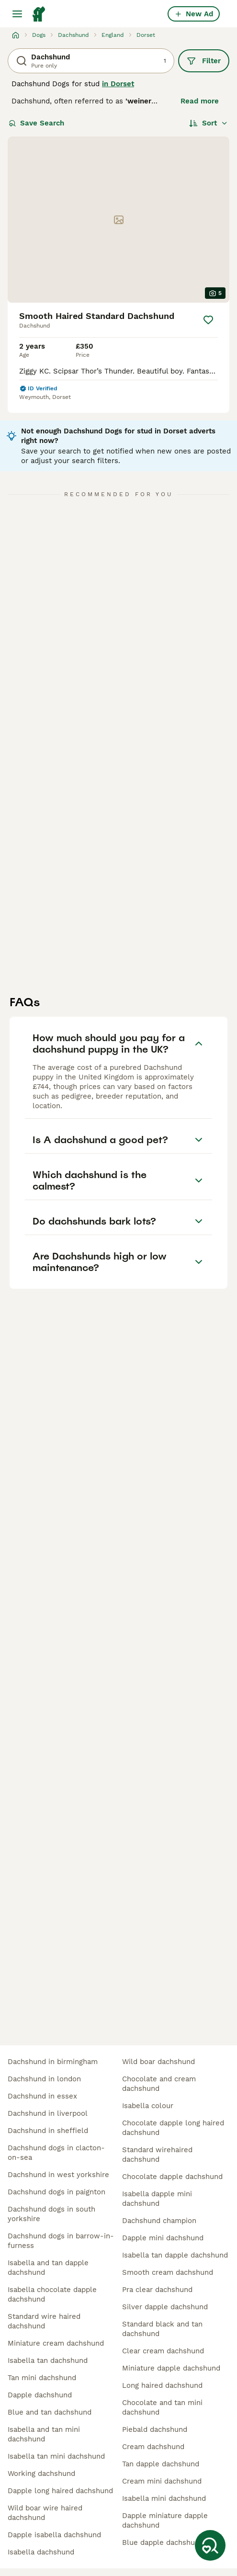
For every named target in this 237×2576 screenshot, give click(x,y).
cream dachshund (153, 2446)
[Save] (208, 319)
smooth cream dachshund (167, 2272)
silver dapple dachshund (165, 2307)
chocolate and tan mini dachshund (162, 2407)
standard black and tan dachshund (162, 2329)
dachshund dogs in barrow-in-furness (61, 2241)
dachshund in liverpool (48, 2113)
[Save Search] (210, 2545)
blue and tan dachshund (49, 2412)
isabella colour (147, 2105)
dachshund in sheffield (48, 2130)
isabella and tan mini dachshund (44, 2434)
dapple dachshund (40, 2395)
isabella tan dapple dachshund (175, 2255)
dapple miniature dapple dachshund (165, 2520)
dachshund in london (44, 2079)
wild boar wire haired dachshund (45, 2513)
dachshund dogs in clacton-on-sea (56, 2153)
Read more (200, 101)
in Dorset (118, 83)
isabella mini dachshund (164, 2498)
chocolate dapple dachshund (172, 2176)
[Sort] (208, 123)
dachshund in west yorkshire (58, 2174)
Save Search (36, 123)
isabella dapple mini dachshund (157, 2199)
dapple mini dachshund (162, 2238)
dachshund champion (159, 2220)
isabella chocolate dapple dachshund (52, 2294)
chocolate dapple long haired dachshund (173, 2128)
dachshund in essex (42, 2096)
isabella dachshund (41, 2552)
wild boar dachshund (158, 2061)
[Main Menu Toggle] (17, 13)
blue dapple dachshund (162, 2542)
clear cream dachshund (163, 2351)
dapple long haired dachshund (60, 2490)
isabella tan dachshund (48, 2360)
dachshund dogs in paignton (56, 2192)
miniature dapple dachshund (171, 2368)
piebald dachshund (154, 2429)
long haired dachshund (162, 2385)
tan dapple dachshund (160, 2464)
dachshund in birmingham (53, 2061)
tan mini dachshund (42, 2377)
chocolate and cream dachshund (159, 2084)
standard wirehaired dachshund (157, 2154)
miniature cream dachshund (56, 2343)
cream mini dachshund (162, 2481)
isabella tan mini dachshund (56, 2456)
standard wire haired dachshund (44, 2321)
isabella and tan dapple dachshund (48, 2267)
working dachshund (41, 2473)
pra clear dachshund (157, 2289)
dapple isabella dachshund (54, 2535)
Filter (204, 61)
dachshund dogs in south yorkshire (51, 2214)
